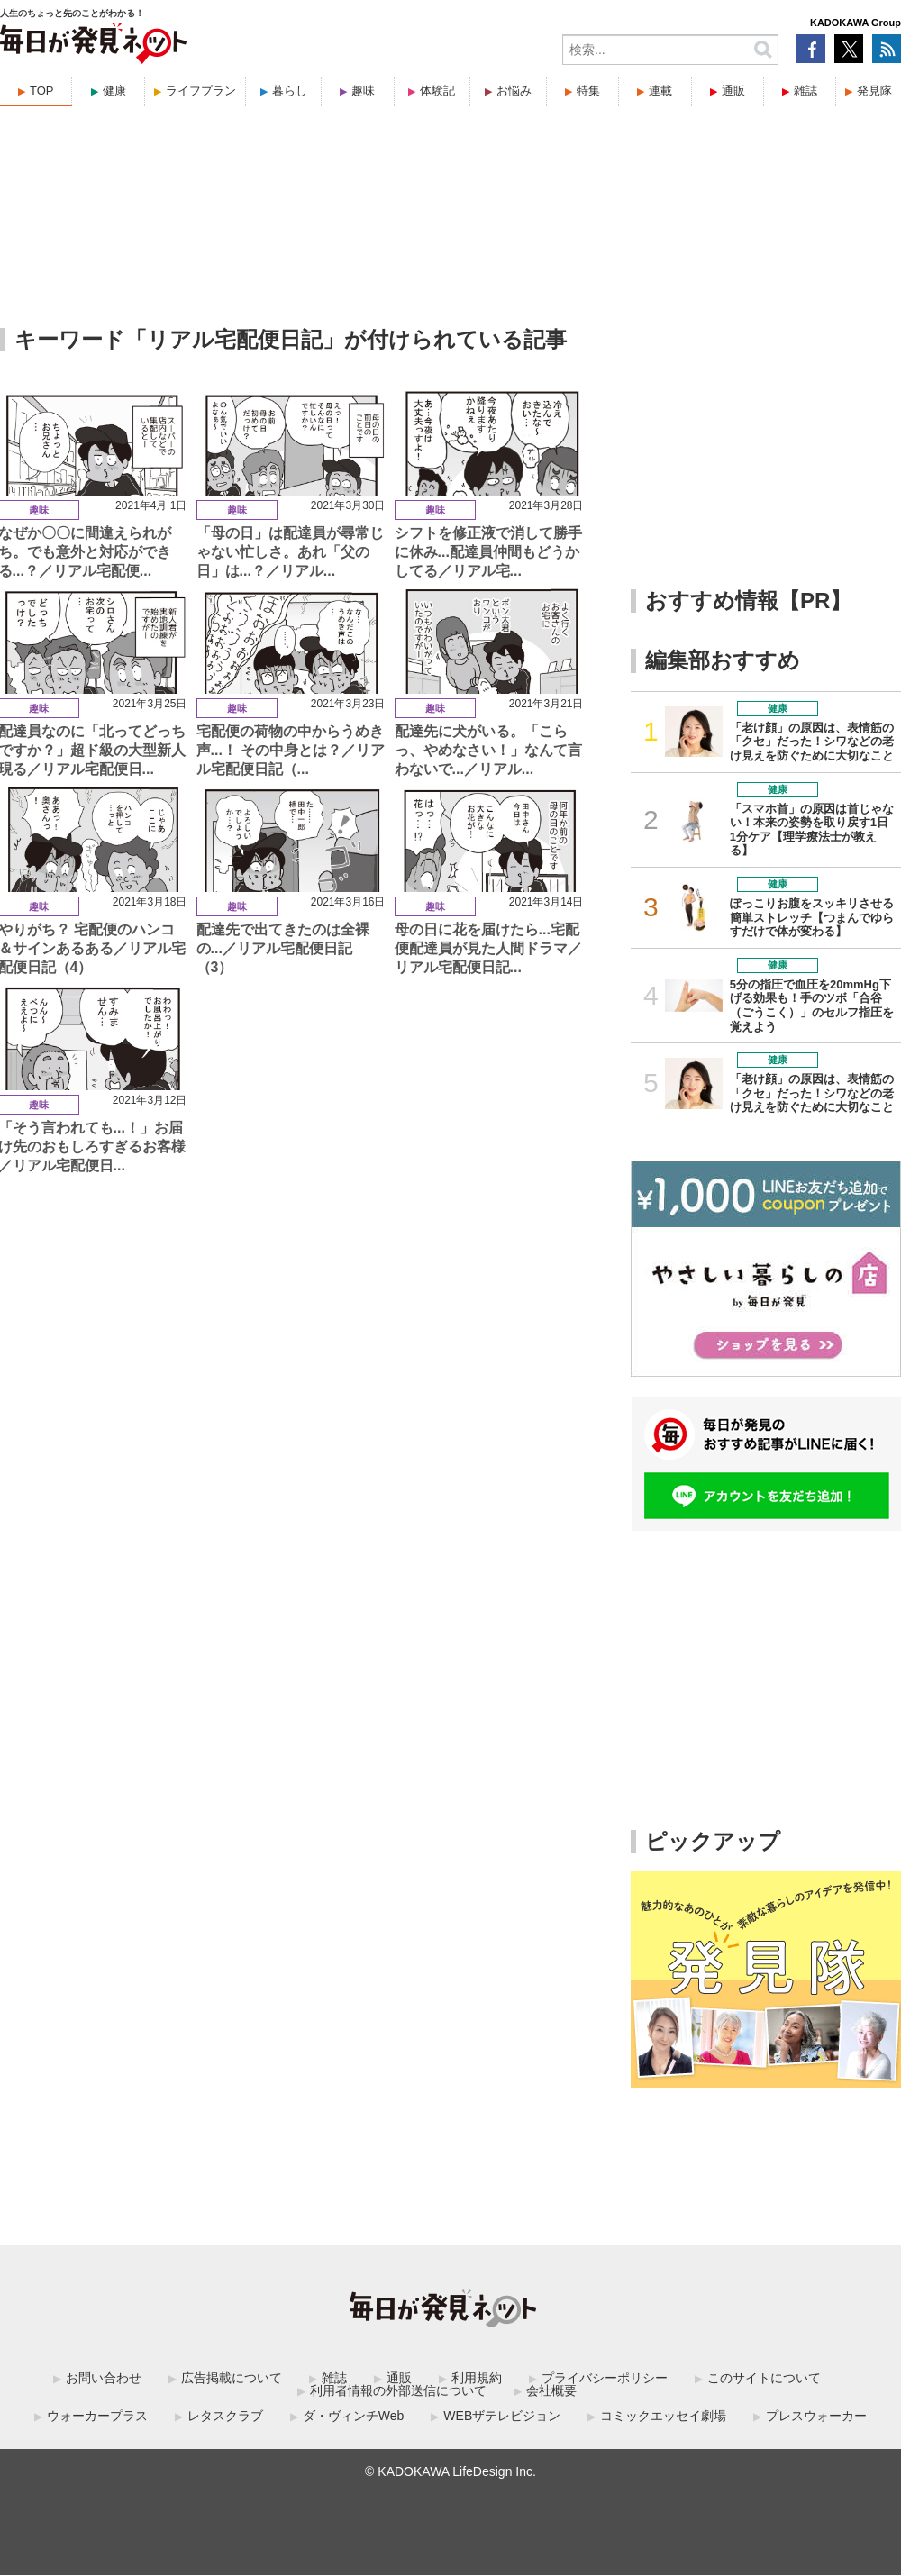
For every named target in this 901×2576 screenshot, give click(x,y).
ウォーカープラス (97, 2415)
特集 (588, 90)
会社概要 (551, 2390)
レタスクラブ (225, 2415)
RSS (886, 48)
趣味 (363, 90)
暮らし (289, 90)
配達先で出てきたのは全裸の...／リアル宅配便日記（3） (282, 948)
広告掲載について (231, 2377)
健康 (114, 90)
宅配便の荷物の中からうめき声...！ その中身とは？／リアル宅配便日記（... (291, 750)
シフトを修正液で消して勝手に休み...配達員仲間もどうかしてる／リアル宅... (488, 551)
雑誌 (805, 90)
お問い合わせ (103, 2377)
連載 (660, 90)
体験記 (437, 90)
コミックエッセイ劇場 (663, 2415)
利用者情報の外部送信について (398, 2390)
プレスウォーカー (816, 2415)
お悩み (514, 90)
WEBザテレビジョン (501, 2415)
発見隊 (874, 90)
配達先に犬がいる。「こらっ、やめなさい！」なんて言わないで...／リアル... (488, 750)
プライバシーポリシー (605, 2377)
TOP (42, 90)
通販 (733, 90)
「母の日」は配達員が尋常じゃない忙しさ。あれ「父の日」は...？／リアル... (290, 551)
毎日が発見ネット (104, 43)
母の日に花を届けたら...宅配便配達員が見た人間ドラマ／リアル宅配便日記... (488, 948)
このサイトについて (764, 2377)
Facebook (810, 48)
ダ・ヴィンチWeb (354, 2415)
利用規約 (476, 2377)
